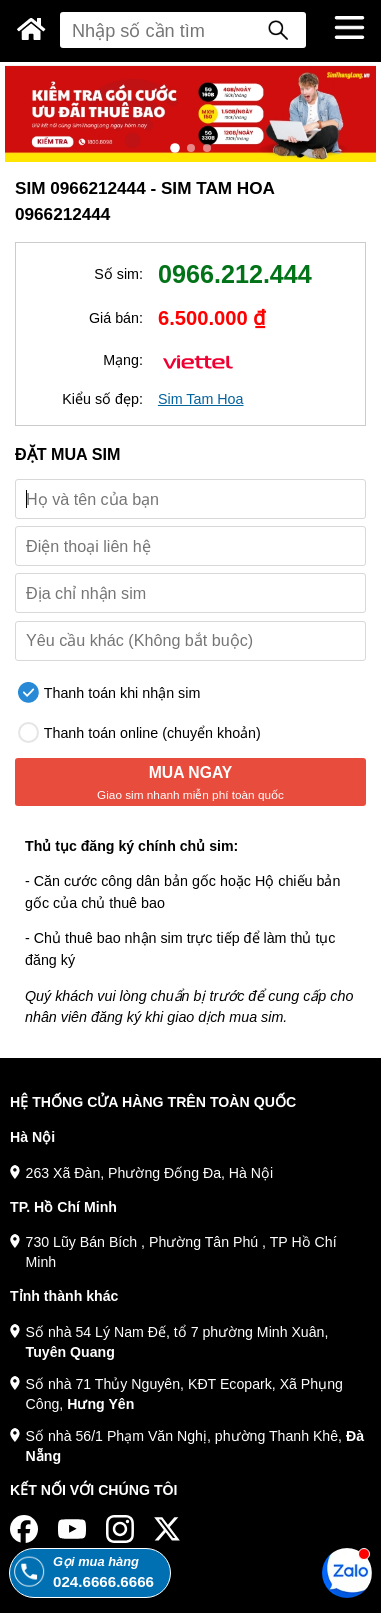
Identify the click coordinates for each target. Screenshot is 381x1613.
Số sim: (118, 274)
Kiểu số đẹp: (102, 399)
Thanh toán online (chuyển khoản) (139, 732)
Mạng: (123, 360)
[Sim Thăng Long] (31, 29)
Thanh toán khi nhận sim (109, 692)
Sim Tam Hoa (201, 399)
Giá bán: (116, 318)
